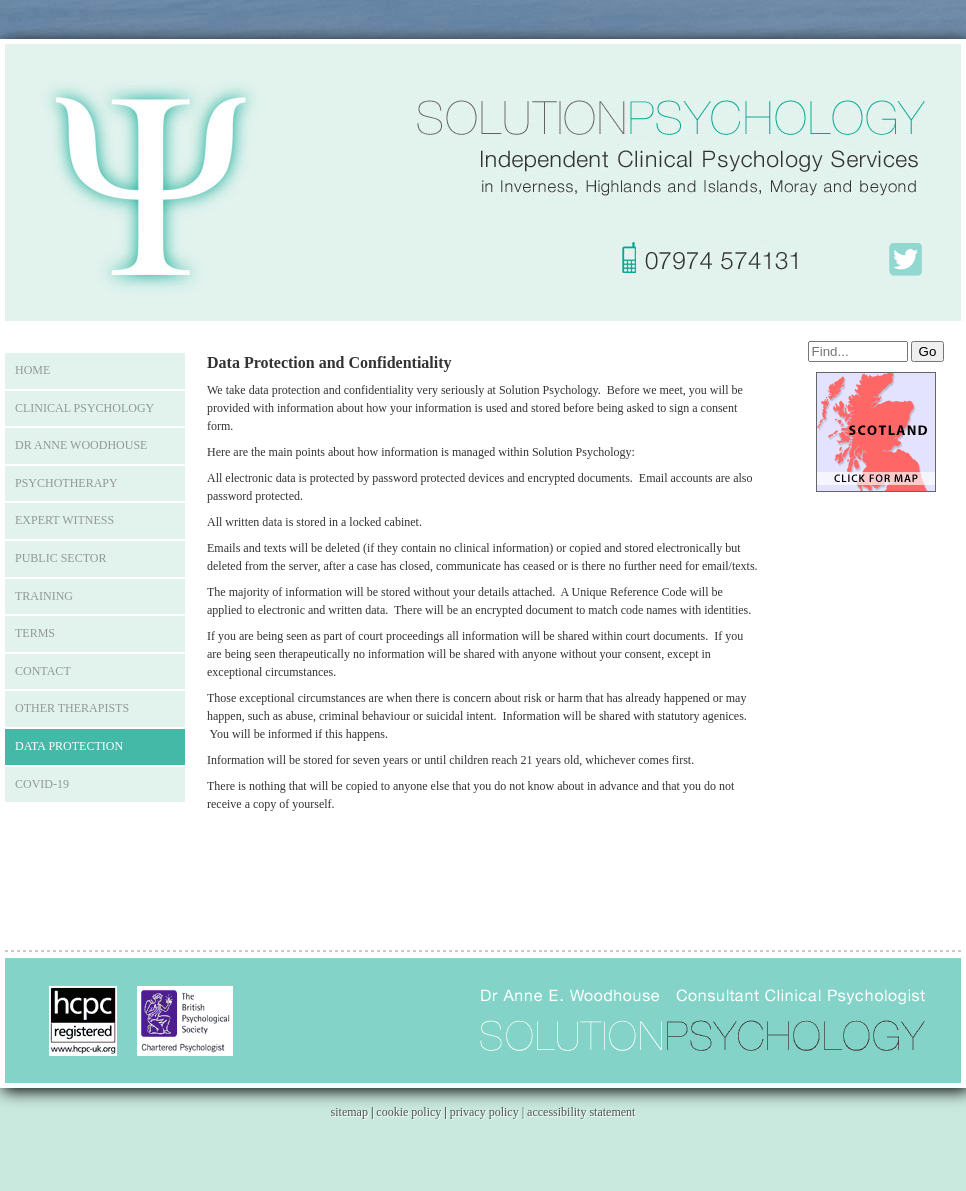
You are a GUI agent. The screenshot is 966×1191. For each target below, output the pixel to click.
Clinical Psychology (84, 408)
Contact (43, 671)
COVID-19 (42, 784)
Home (32, 370)
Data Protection (69, 746)
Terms (35, 633)
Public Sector (60, 558)
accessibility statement (581, 1112)
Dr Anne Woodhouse (81, 445)
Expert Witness (64, 520)
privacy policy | (488, 1112)
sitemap (349, 1112)
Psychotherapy (66, 483)
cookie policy (408, 1112)
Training (44, 596)
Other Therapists (72, 708)
